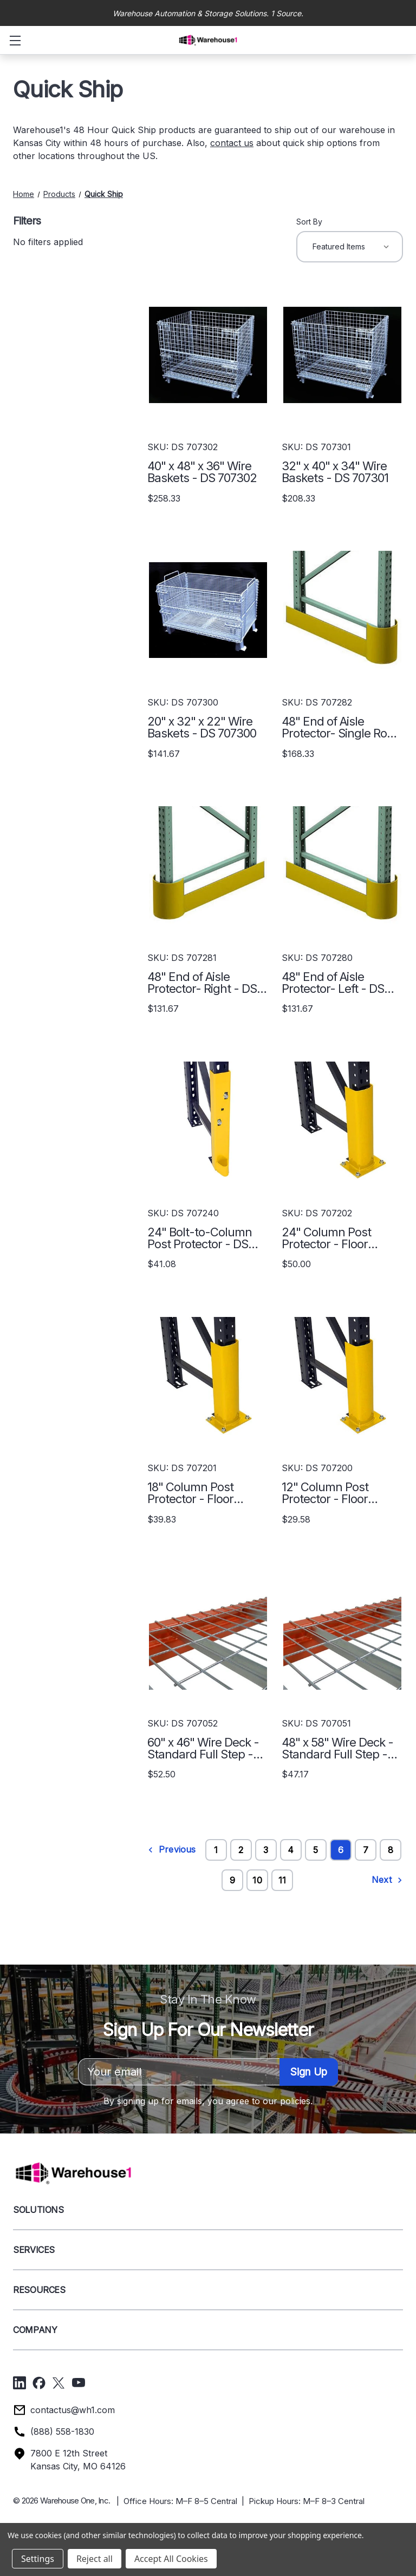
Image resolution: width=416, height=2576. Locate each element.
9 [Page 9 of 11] (232, 1880)
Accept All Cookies (171, 2559)
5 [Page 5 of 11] (315, 1849)
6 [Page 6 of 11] (340, 1849)
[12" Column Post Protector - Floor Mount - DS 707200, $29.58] (342, 1375)
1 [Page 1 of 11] (216, 1849)
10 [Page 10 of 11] (257, 1880)
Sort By (309, 221)
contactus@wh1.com (72, 2409)
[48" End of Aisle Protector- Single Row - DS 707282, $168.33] (342, 610)
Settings (37, 2559)
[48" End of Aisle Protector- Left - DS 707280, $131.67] (342, 865)
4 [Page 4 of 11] (291, 1849)
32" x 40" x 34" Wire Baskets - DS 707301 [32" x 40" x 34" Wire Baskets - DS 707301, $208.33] (335, 472)
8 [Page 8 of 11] (390, 1849)
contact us (231, 142)
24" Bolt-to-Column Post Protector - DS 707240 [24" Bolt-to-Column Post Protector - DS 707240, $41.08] (199, 1238)
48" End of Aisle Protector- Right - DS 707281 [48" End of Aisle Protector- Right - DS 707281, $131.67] (202, 982)
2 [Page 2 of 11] (240, 1849)
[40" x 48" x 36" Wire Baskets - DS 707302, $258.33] (208, 354)
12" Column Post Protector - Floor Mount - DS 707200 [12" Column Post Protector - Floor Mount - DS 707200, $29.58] (333, 1493)
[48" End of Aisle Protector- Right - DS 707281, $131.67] (208, 865)
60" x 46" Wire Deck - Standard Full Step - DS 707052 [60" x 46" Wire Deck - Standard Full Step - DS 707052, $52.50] (203, 1748)
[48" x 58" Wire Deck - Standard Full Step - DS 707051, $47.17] (342, 1631)
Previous (171, 1849)
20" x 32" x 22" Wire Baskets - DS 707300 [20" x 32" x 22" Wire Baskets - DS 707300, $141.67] (201, 727)
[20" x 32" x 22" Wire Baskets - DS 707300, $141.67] (208, 610)
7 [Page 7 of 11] (365, 1849)
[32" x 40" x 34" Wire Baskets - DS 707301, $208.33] (342, 354)
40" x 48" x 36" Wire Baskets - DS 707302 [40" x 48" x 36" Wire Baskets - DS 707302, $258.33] (202, 472)
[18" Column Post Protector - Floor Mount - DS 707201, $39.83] (208, 1375)
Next (387, 1880)
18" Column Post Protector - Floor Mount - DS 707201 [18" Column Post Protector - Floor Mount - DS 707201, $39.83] (197, 1493)
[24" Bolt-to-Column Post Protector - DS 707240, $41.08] (208, 1120)
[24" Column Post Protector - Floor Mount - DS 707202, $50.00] (342, 1120)
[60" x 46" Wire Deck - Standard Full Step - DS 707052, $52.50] (208, 1631)
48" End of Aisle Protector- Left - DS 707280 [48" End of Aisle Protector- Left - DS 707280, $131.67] (333, 982)
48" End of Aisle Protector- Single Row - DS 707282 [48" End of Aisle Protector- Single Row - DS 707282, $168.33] (339, 727)
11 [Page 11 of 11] (282, 1880)
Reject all (94, 2559)
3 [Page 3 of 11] (265, 1849)
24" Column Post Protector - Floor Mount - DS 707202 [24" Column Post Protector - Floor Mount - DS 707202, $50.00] (333, 1238)
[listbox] (349, 247)
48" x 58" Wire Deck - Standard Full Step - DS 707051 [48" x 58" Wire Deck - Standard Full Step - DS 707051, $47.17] (337, 1748)
